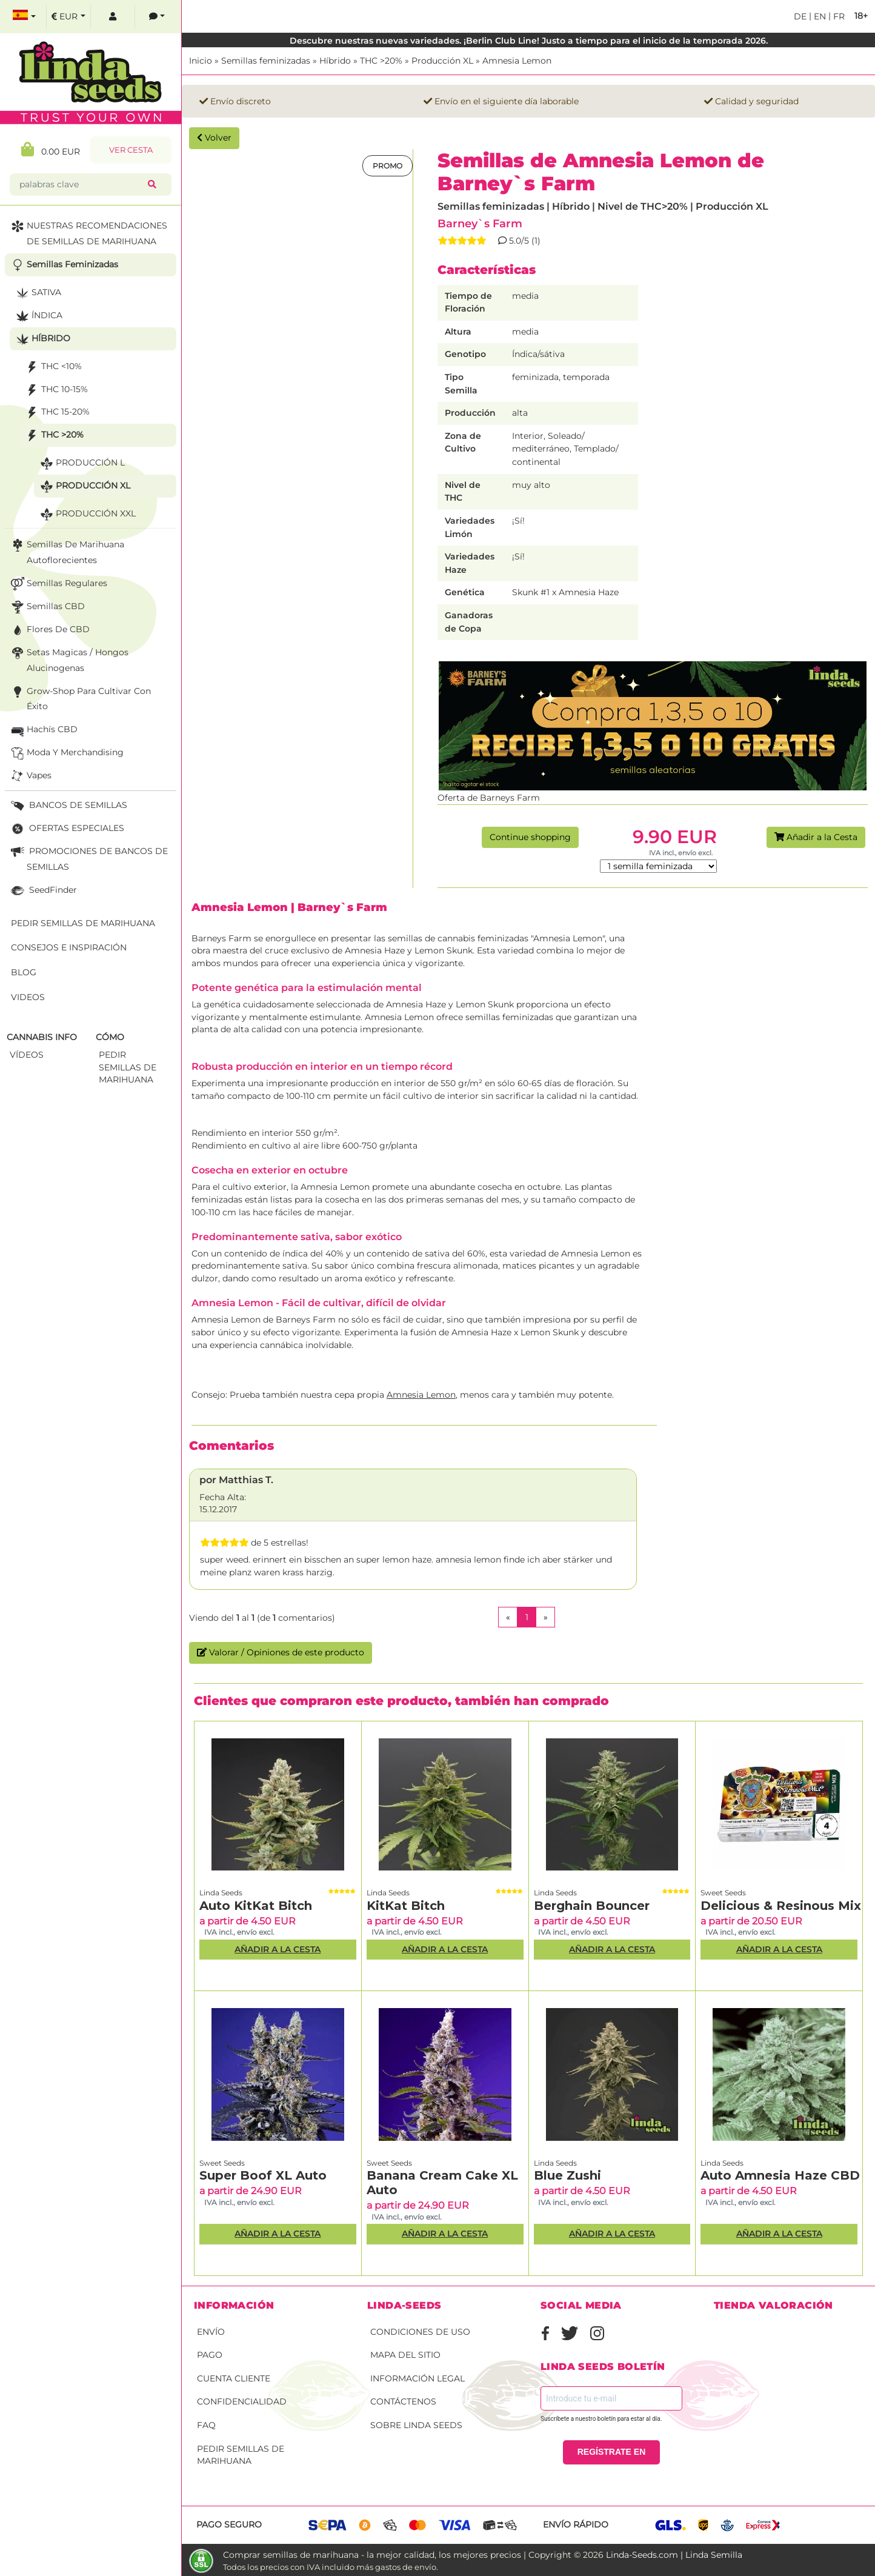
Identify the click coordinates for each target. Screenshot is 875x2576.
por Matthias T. (236, 1480)
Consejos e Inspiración (69, 947)
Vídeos (27, 1054)
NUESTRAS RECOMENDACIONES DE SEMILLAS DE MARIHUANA (87, 232)
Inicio (200, 60)
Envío (211, 2331)
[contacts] (157, 16)
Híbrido (335, 60)
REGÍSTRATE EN (611, 2452)
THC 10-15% (55, 390)
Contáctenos (403, 2401)
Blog (23, 972)
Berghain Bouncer (592, 1905)
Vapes (30, 776)
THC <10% (52, 367)
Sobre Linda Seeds (416, 2425)
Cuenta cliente (233, 2378)
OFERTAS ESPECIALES (66, 829)
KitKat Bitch (406, 1905)
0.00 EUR (50, 149)
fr (838, 16)
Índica (37, 316)
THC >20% (381, 60)
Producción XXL (87, 514)
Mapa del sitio (405, 2354)
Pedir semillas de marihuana (240, 2455)
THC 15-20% (56, 412)
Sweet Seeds (723, 1892)
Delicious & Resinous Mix (780, 1905)
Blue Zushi (567, 2175)
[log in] (113, 16)
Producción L (81, 463)
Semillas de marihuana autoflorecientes (66, 551)
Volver (214, 137)
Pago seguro (229, 2524)
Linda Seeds (220, 1892)
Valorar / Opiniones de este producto (280, 1652)
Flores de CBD (49, 630)
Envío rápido (575, 2524)
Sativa (37, 293)
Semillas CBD (46, 607)
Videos (28, 997)
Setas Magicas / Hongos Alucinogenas (68, 659)
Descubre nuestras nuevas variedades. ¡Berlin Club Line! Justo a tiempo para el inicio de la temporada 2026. (529, 40)
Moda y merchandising (66, 753)
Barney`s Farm (480, 223)
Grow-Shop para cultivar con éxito (79, 698)
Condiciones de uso (420, 2331)
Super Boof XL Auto (263, 2175)
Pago (209, 2354)
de (800, 16)
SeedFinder (42, 891)
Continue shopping (530, 837)
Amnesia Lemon (516, 60)
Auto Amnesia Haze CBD (780, 2175)
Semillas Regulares (57, 584)
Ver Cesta (131, 150)
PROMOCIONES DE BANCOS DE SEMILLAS (88, 858)
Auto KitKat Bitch (255, 1905)
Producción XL (442, 60)
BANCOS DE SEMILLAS (67, 806)
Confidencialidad (242, 2401)
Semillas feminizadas (265, 60)
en (818, 16)
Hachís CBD (43, 730)
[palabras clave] (81, 184)
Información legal (417, 2378)
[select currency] (68, 16)
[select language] (24, 16)
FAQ (206, 2425)
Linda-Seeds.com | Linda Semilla (674, 2554)
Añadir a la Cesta (815, 837)
